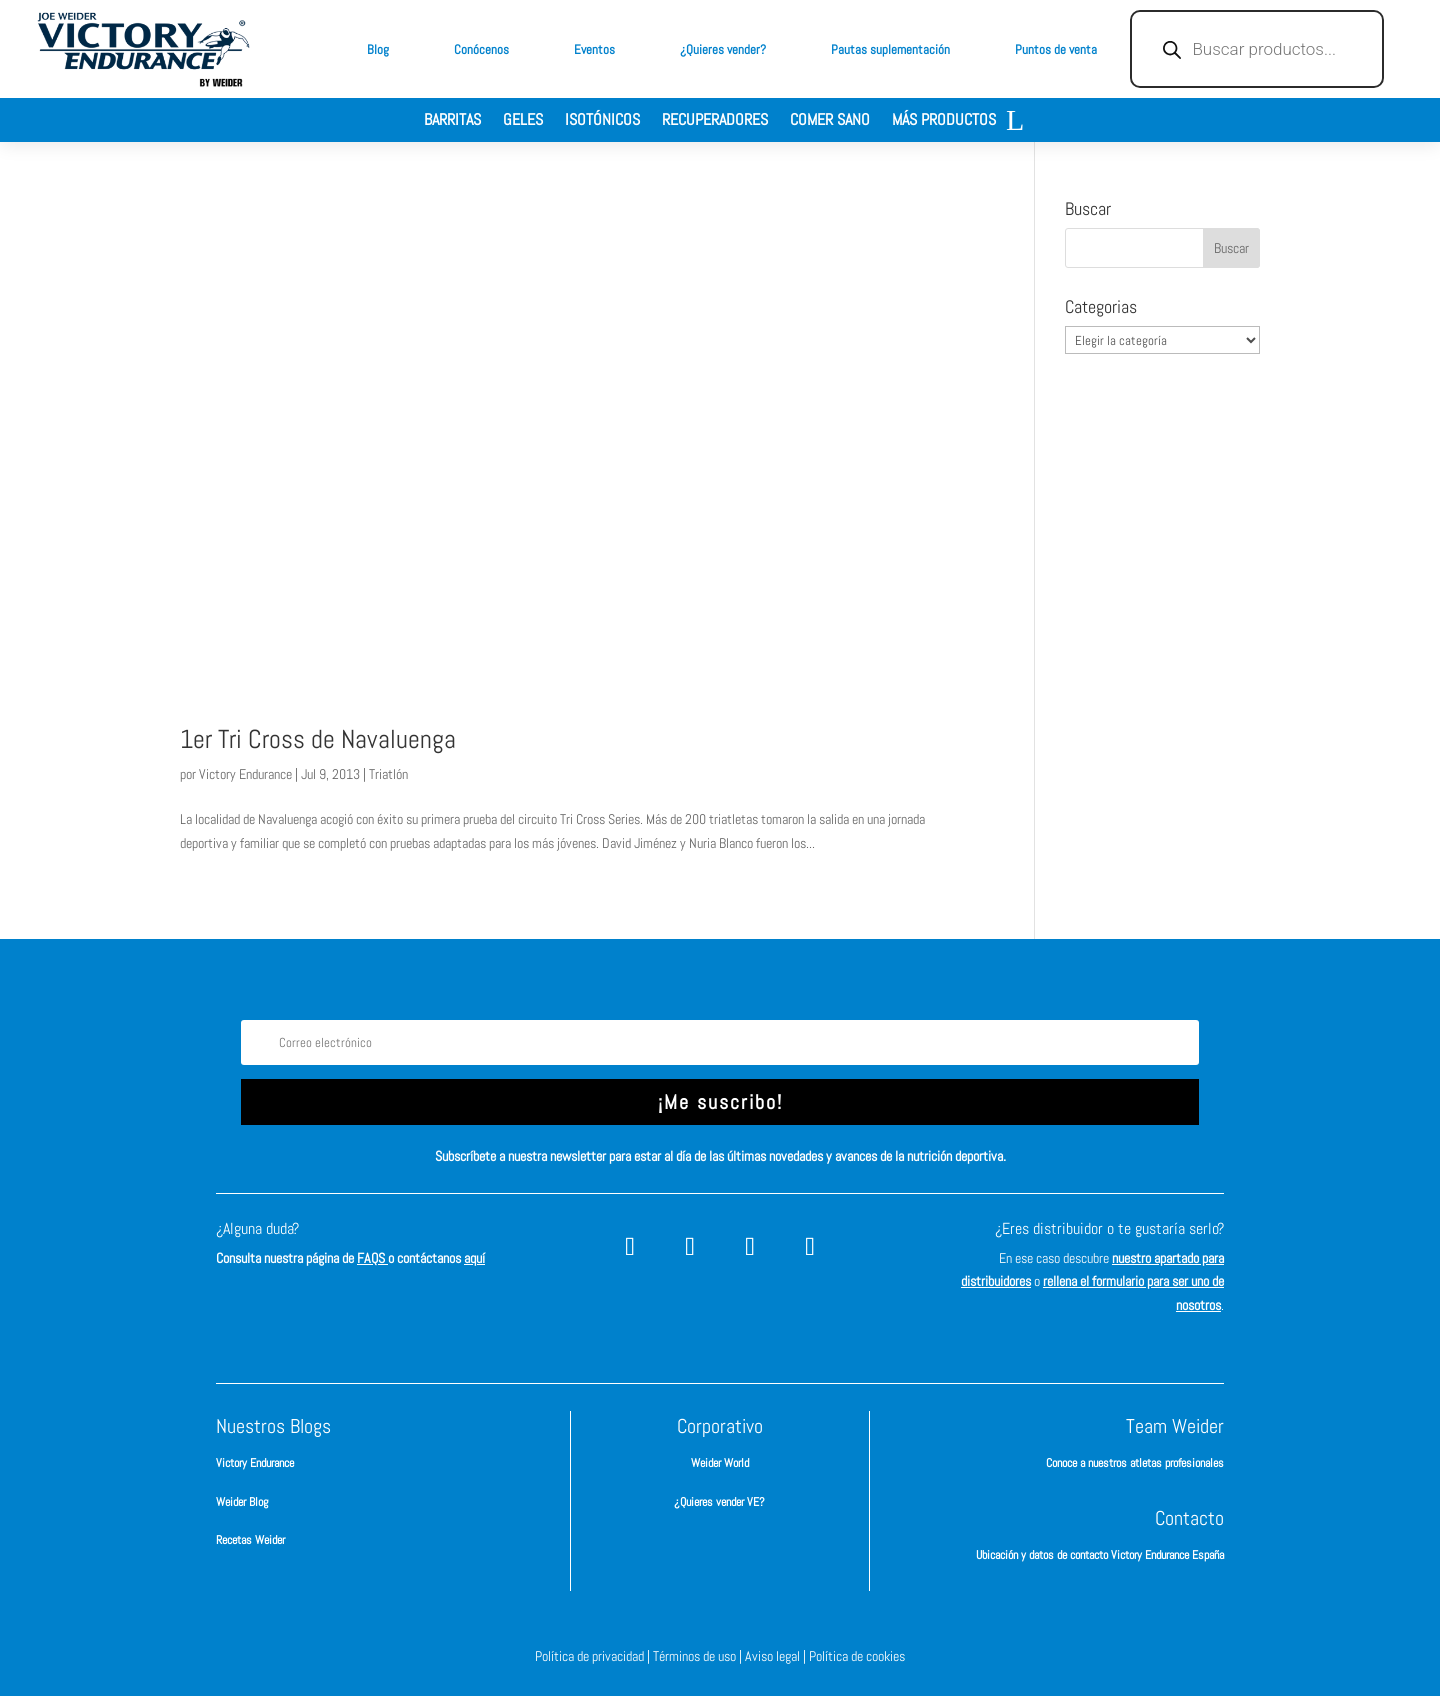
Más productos (944, 121)
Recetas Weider (250, 1540)
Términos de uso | (699, 1656)
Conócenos (481, 49)
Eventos (594, 49)
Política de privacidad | (594, 1656)
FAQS (372, 1258)
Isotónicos (602, 121)
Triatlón (388, 774)
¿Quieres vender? (723, 49)
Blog (378, 49)
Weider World (720, 1463)
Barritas (452, 121)
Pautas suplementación (890, 49)
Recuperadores (715, 121)
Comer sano (830, 121)
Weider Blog (242, 1502)
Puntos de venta (1056, 49)
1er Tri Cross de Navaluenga (318, 739)
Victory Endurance (245, 774)
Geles (523, 121)
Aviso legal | (777, 1656)
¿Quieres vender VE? (719, 1502)
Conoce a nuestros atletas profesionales (1135, 1463)
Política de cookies (857, 1656)
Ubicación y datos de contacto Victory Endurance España (1100, 1555)
